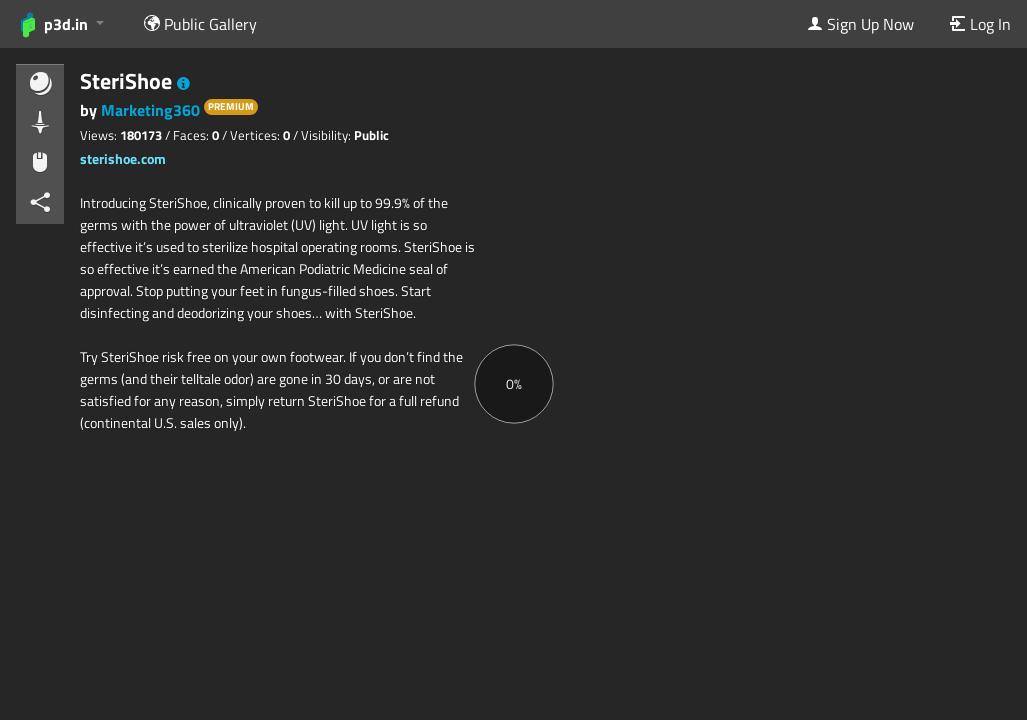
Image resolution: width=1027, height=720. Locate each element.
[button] (183, 84)
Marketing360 (152, 110)
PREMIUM (231, 106)
